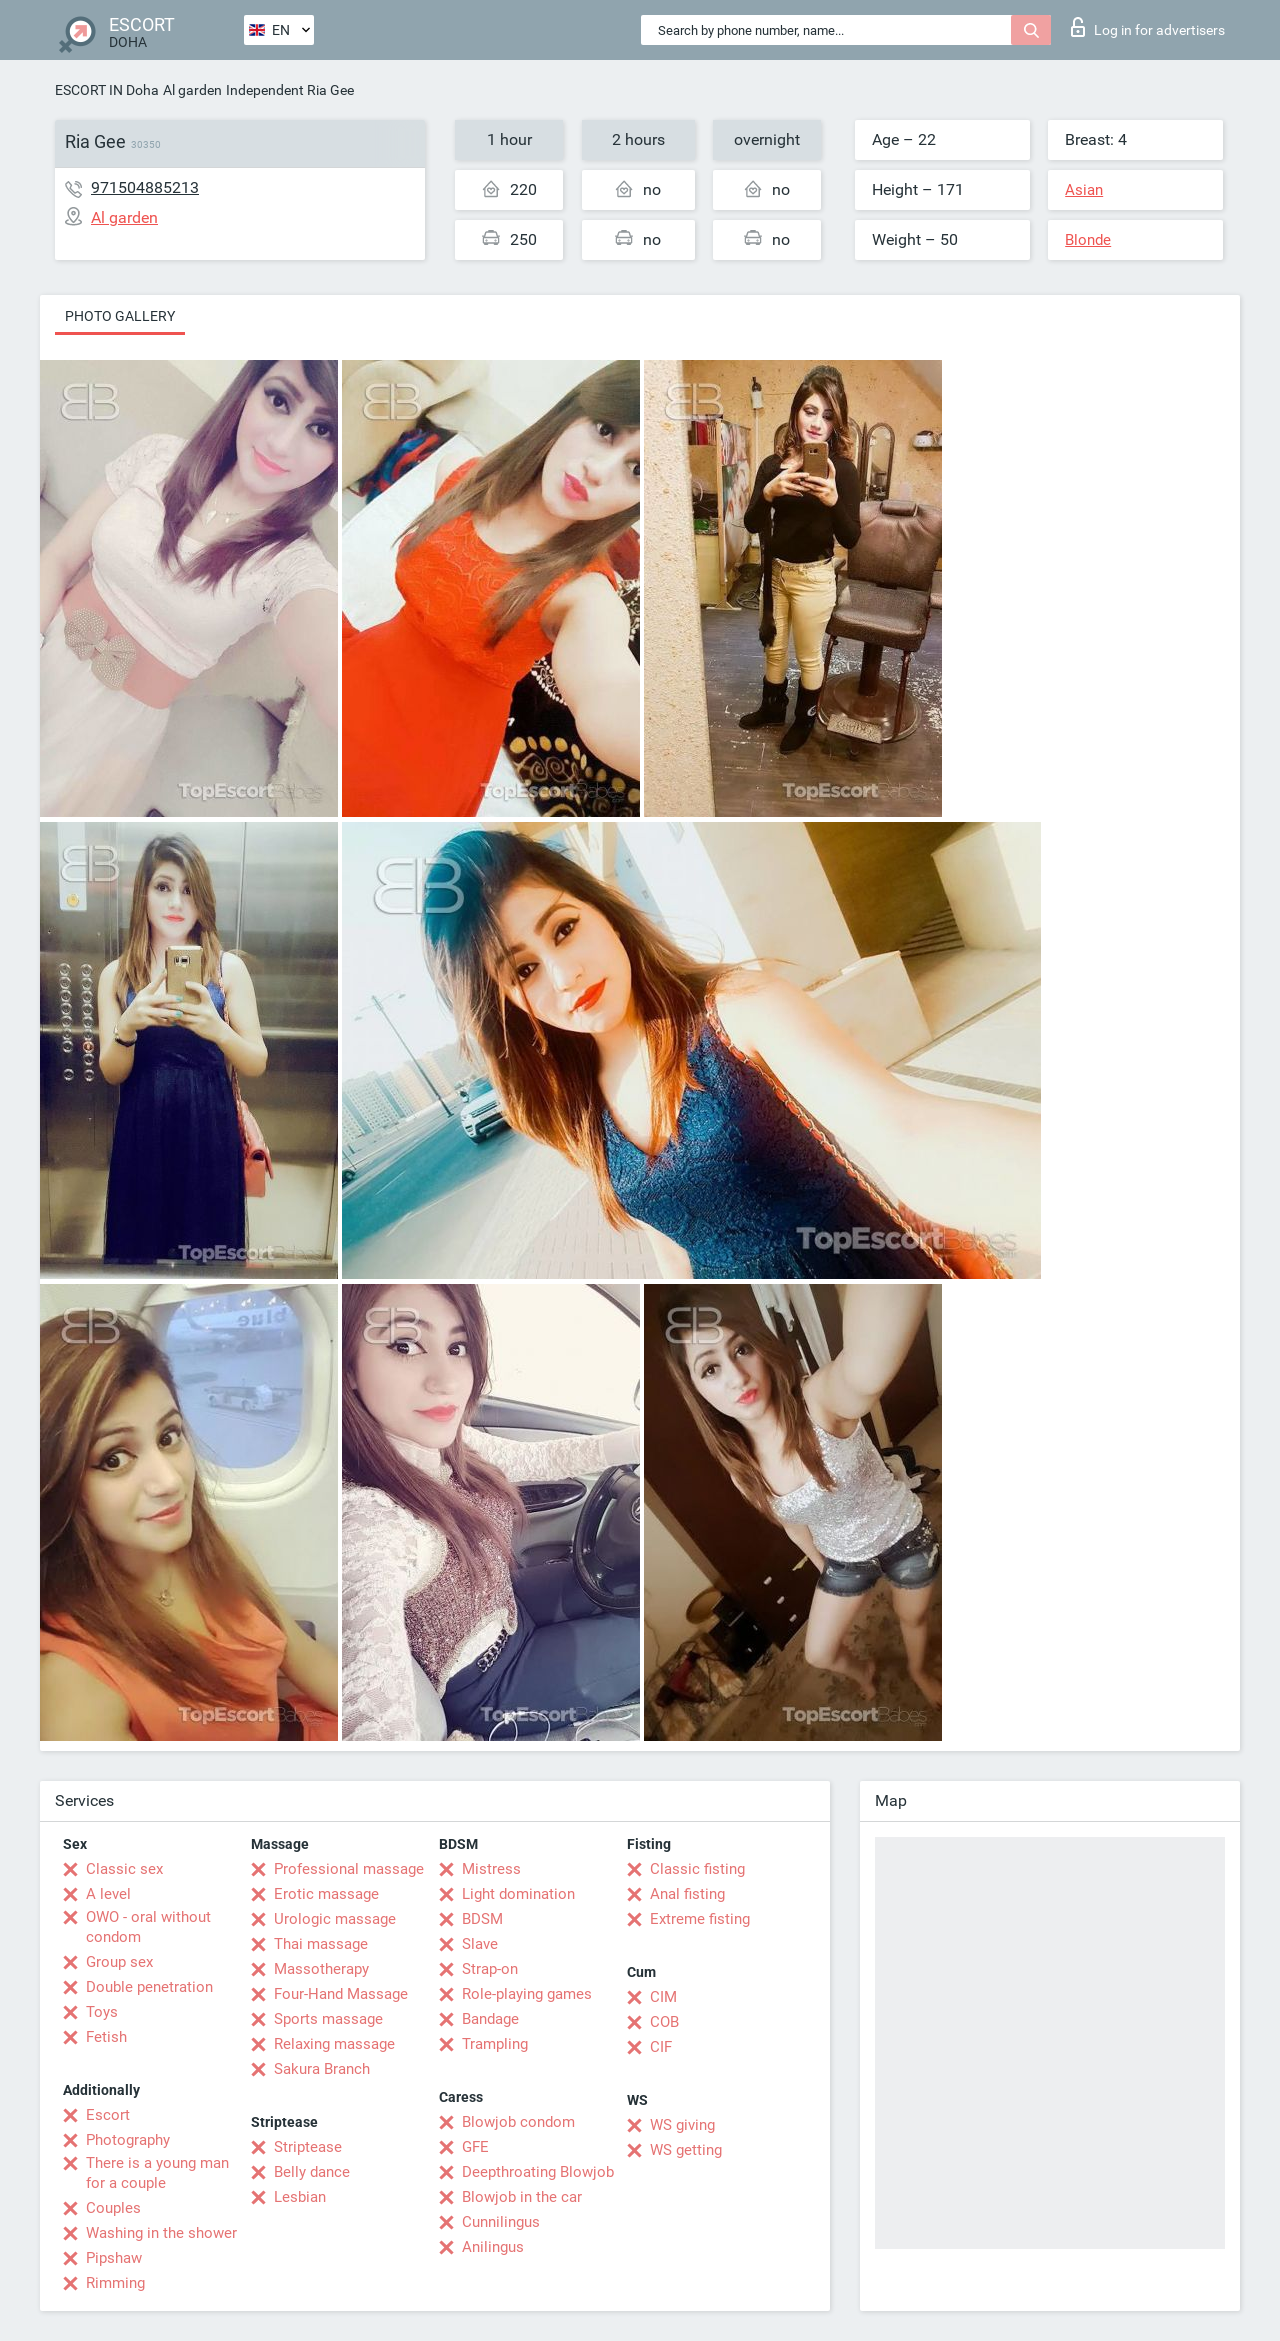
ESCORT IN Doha (107, 90)
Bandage (490, 2019)
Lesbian (300, 2197)
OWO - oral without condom (148, 1927)
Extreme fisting (700, 1919)
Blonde (1088, 240)
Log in (1148, 27)
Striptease (308, 2147)
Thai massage (321, 1944)
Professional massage (349, 1869)
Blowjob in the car (522, 2197)
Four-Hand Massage (341, 1994)
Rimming (115, 2283)
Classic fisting (697, 1869)
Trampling (495, 2044)
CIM (663, 1997)
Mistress (491, 1869)
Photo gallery (120, 316)
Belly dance (312, 2172)
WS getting (686, 2150)
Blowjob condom (518, 2122)
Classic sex (124, 1869)
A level (108, 1894)
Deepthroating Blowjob (538, 2172)
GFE (475, 2147)
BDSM (482, 1919)
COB (664, 2022)
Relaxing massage (334, 2044)
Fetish (106, 2037)
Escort (108, 2115)
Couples (113, 2208)
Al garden (192, 90)
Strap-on (490, 1969)
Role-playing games (527, 1994)
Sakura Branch (322, 2069)
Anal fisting (687, 1894)
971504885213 (145, 187)
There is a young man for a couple (157, 2173)
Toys (102, 2012)
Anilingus (493, 2247)
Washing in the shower (161, 2233)
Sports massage (328, 2019)
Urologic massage (335, 1919)
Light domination (518, 1894)
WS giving (682, 2125)
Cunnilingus (501, 2222)
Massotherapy (321, 1969)
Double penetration (149, 1987)
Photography (128, 2140)
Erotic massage (326, 1894)
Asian (1084, 190)
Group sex (119, 1962)
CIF (661, 2047)
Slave (480, 1944)
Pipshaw (114, 2258)
